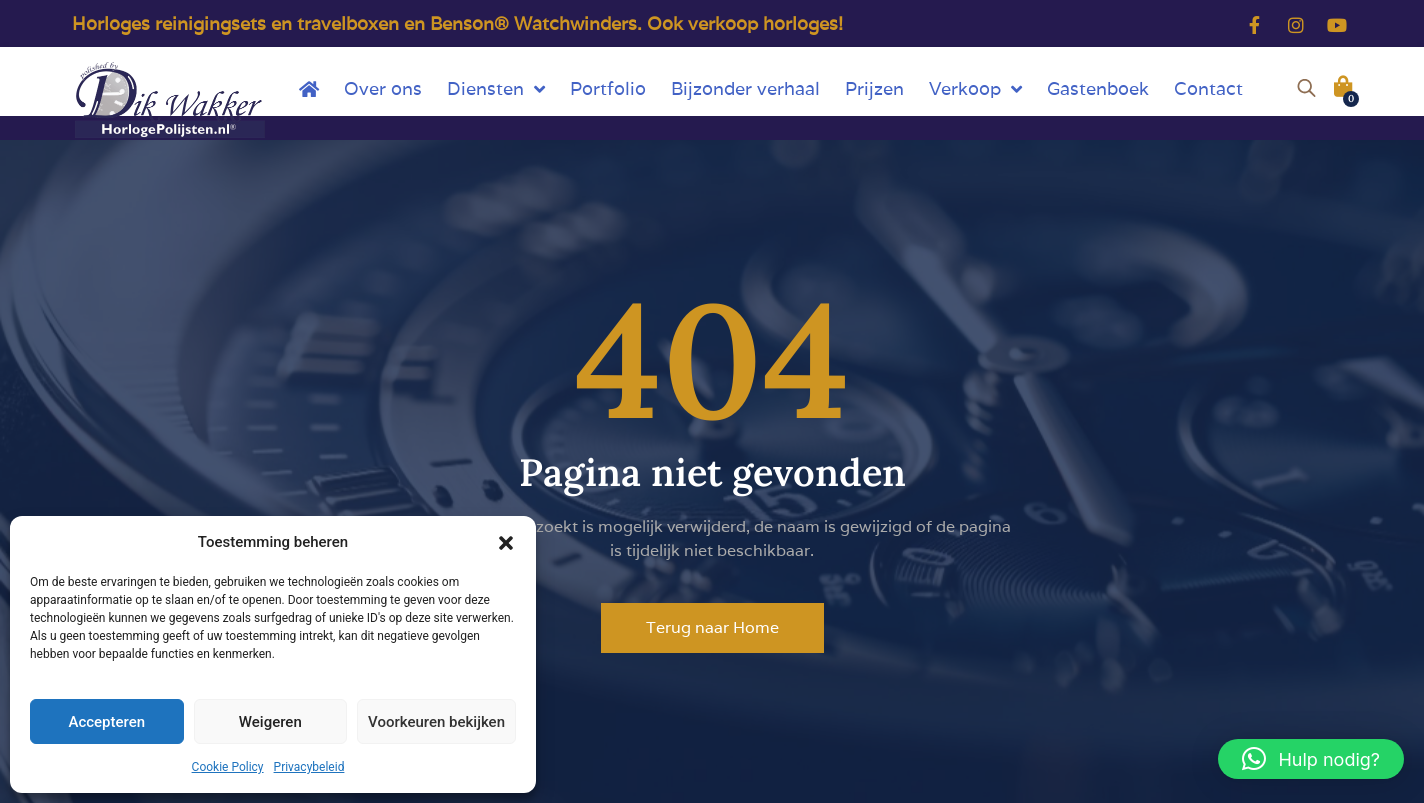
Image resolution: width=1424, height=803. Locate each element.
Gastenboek (1098, 88)
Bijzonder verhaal (745, 88)
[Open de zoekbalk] (1306, 85)
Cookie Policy (228, 767)
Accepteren (106, 722)
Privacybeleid (309, 767)
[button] (506, 542)
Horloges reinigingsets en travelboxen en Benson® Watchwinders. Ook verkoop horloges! (457, 23)
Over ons (383, 88)
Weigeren (270, 722)
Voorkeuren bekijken (436, 722)
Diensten (496, 89)
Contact (1208, 88)
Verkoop (975, 89)
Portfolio (608, 88)
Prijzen (874, 88)
